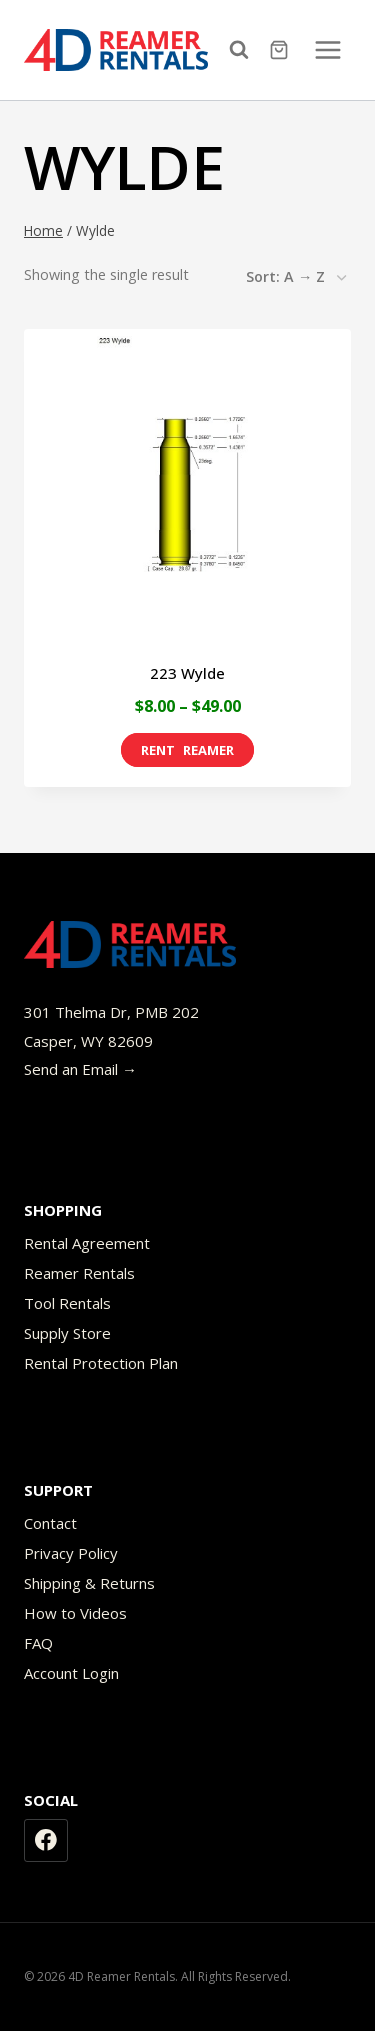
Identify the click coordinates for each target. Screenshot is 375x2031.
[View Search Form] (244, 50)
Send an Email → (80, 1069)
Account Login (71, 1673)
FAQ (38, 1643)
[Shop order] (296, 278)
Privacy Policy (71, 1553)
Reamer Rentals (79, 1273)
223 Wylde (187, 673)
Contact (50, 1523)
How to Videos (75, 1613)
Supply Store (67, 1333)
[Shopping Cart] (281, 50)
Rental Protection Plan (101, 1363)
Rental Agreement (87, 1243)
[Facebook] (46, 1841)
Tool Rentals (67, 1303)
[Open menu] (327, 49)
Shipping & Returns (89, 1583)
